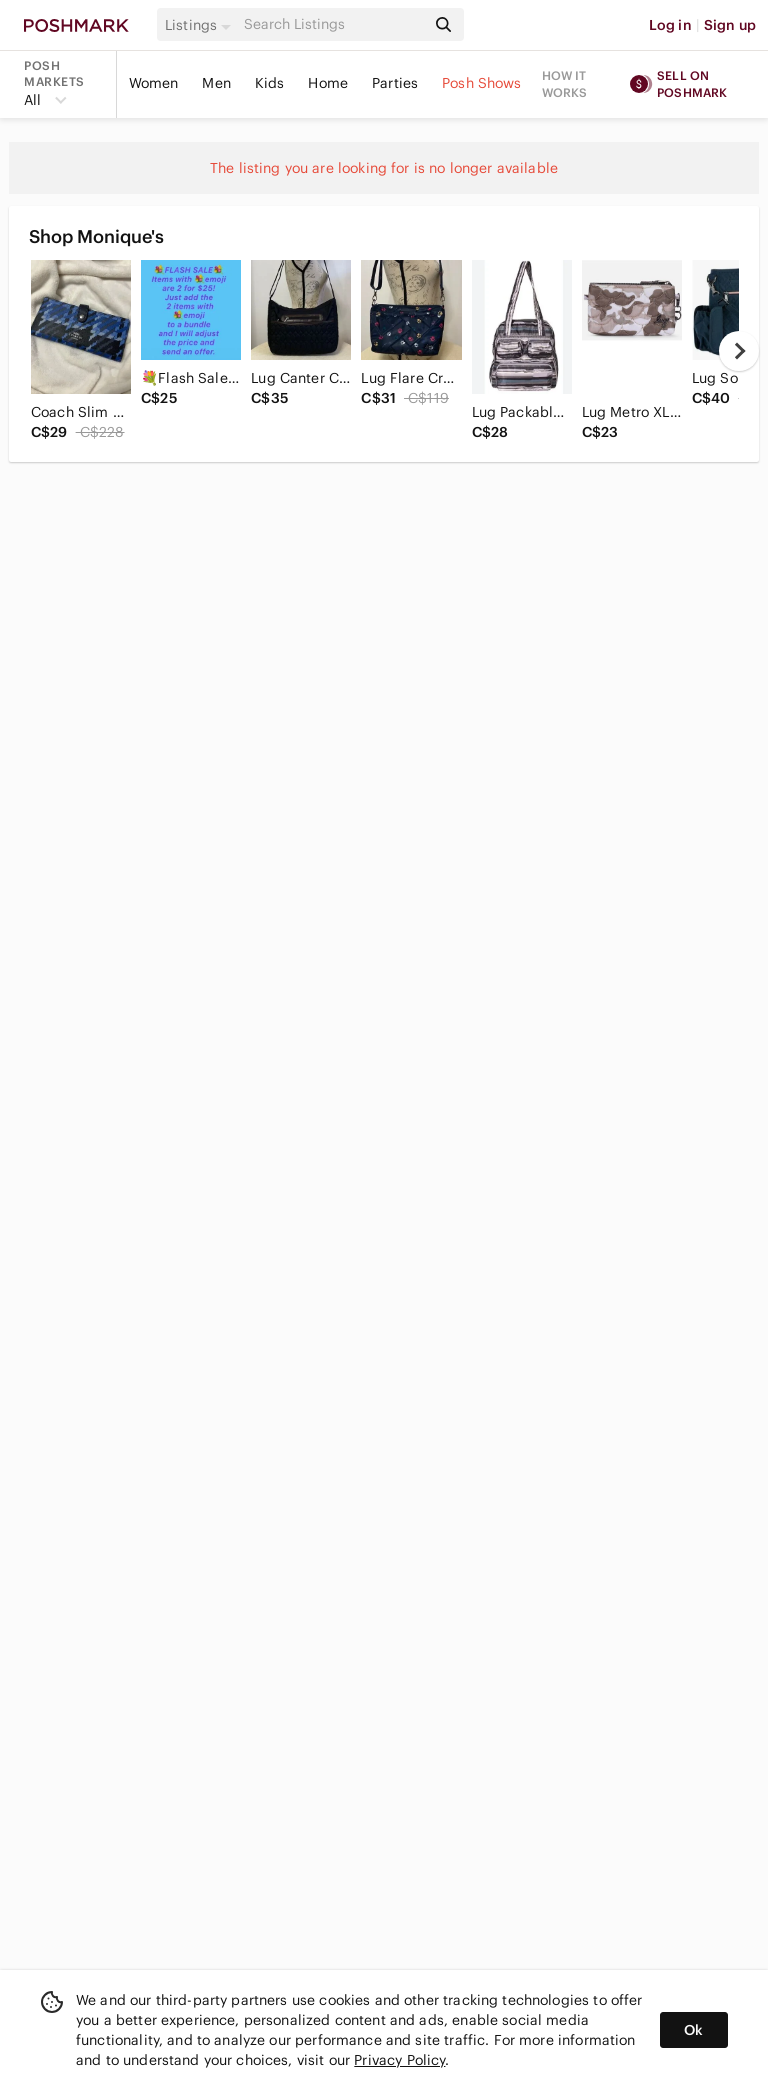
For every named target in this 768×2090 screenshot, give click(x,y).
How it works (565, 84)
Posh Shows (482, 83)
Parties (395, 83)
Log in (670, 25)
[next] (739, 351)
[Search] (333, 24)
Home (328, 83)
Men (216, 83)
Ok (693, 2030)
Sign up (730, 25)
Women (154, 83)
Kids (270, 83)
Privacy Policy (399, 2060)
